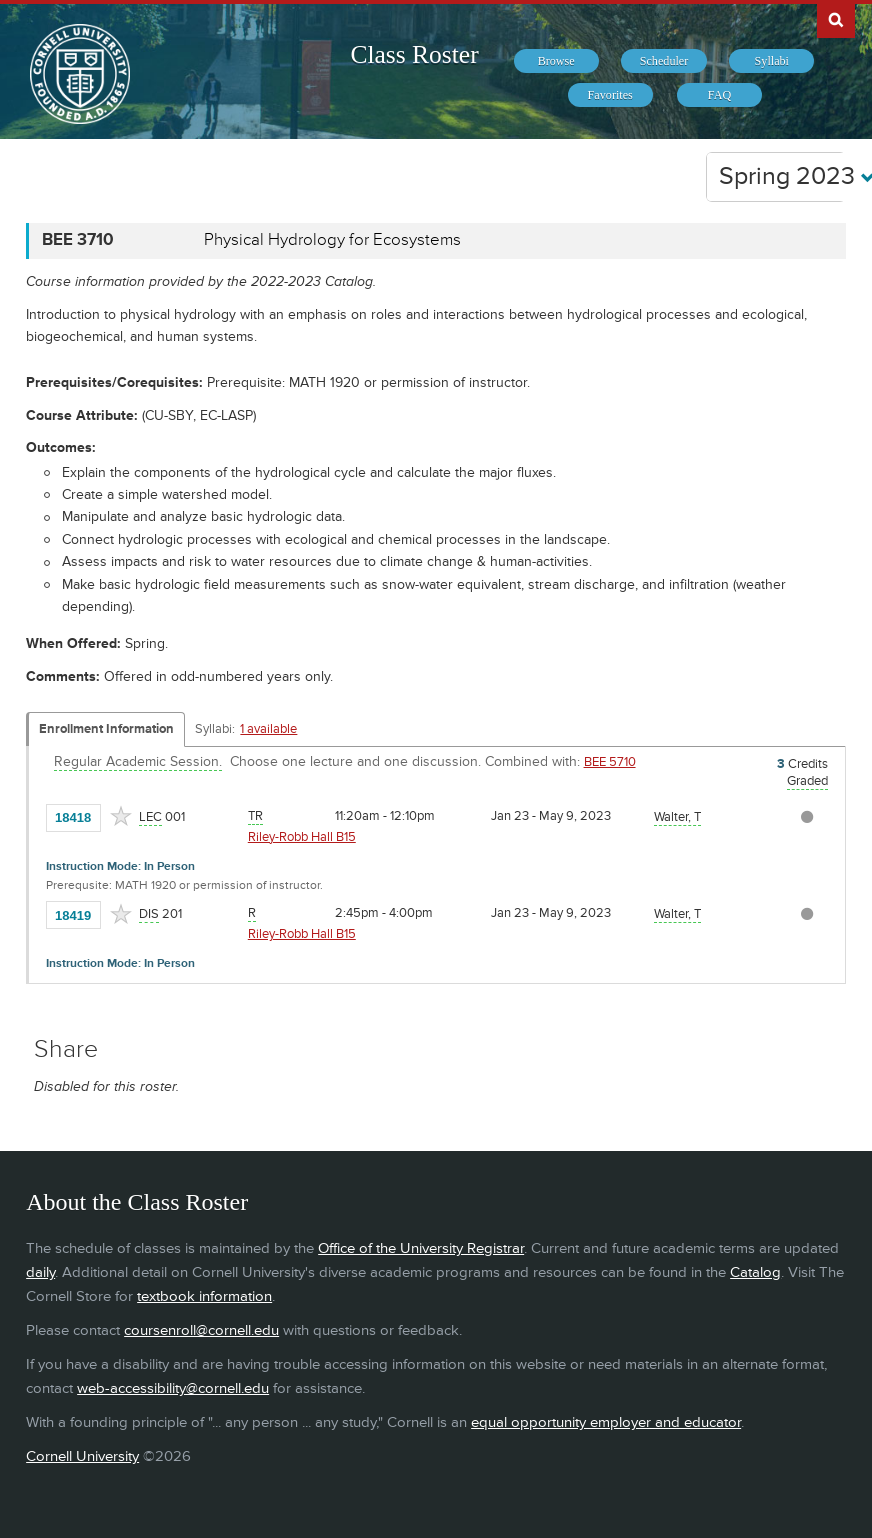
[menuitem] (556, 61)
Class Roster (414, 54)
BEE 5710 (610, 762)
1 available (268, 729)
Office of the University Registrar (421, 1248)
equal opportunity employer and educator (606, 1422)
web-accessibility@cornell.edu (173, 1388)
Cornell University (82, 1456)
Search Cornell (836, 19)
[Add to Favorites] (121, 816)
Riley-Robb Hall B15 (302, 837)
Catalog (755, 1272)
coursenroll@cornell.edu (201, 1330)
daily (40, 1272)
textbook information (204, 1296)
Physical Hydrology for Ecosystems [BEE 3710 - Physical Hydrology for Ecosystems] (332, 240)
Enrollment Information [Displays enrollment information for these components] (106, 729)
